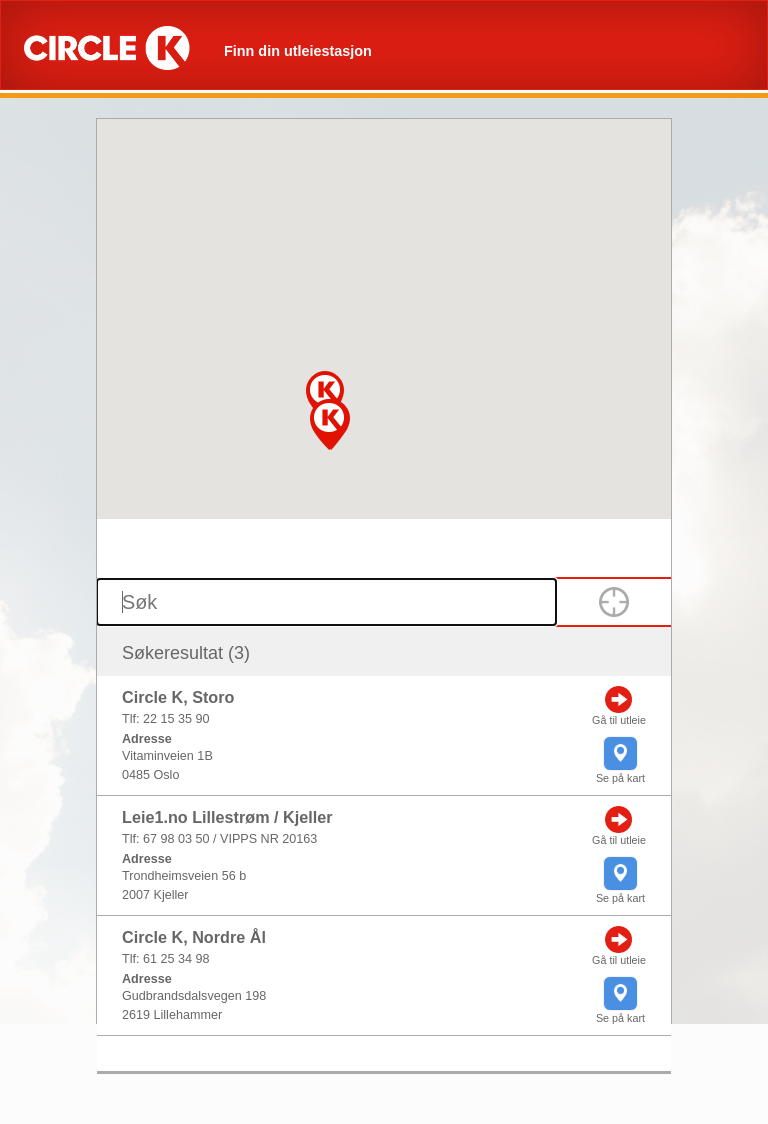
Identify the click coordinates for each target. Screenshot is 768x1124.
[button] (329, 424)
